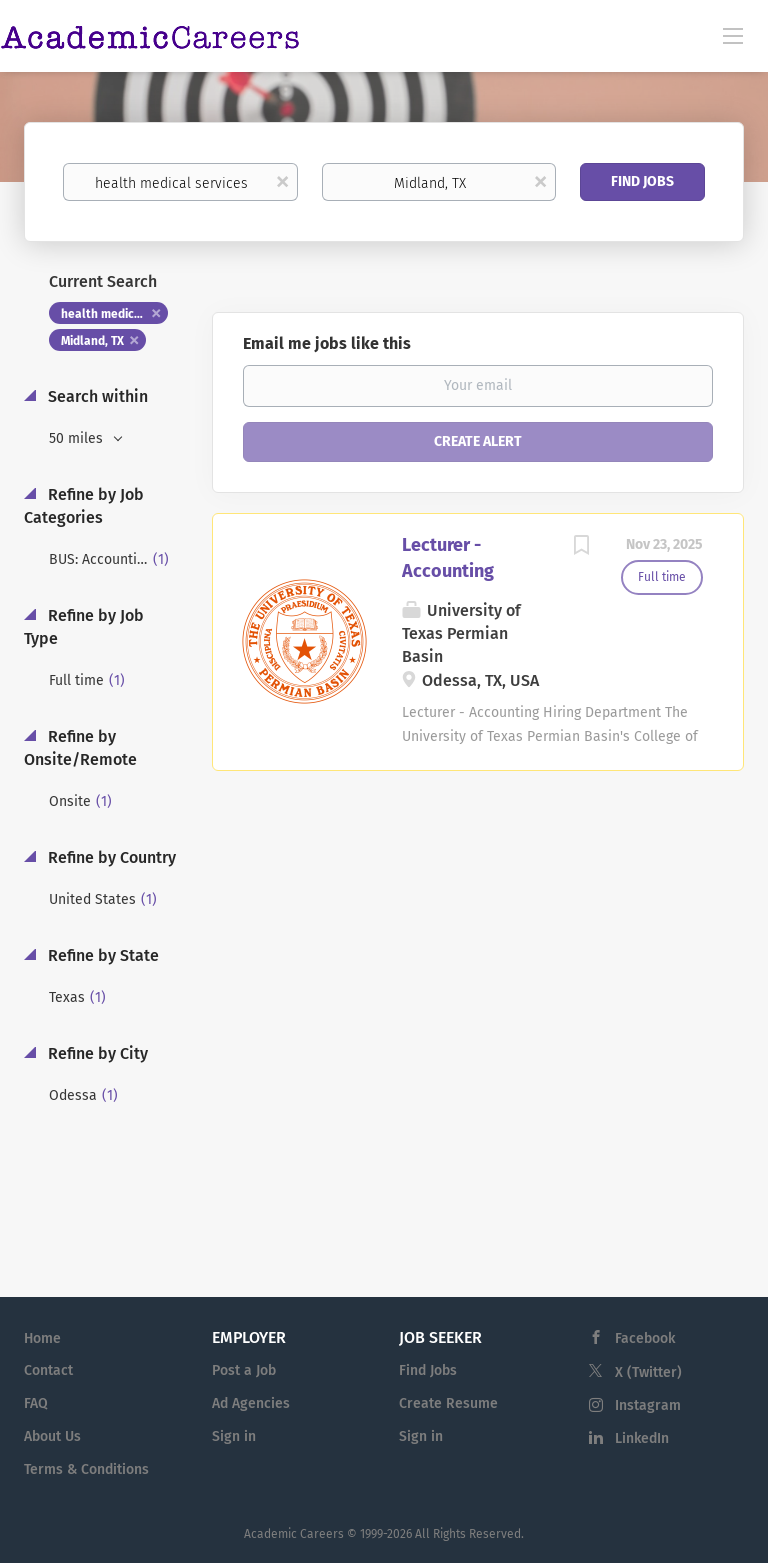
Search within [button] (96, 396)
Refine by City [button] (96, 1053)
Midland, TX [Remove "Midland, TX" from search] (92, 341)
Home (42, 1338)
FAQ (36, 1403)
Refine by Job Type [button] (84, 627)
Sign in (234, 1436)
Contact (48, 1370)
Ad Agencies (251, 1403)
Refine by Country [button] (110, 857)
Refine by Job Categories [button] (84, 506)
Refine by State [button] (101, 955)
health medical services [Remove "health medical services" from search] (114, 314)
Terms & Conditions (86, 1469)
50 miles (78, 438)
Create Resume (448, 1403)
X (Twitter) (648, 1372)
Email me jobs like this (327, 343)
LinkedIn (642, 1438)
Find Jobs (642, 181)
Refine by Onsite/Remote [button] (80, 748)
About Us (52, 1436)
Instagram (648, 1405)
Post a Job (244, 1370)
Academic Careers (294, 1534)
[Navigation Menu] (733, 35)
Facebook (645, 1338)
